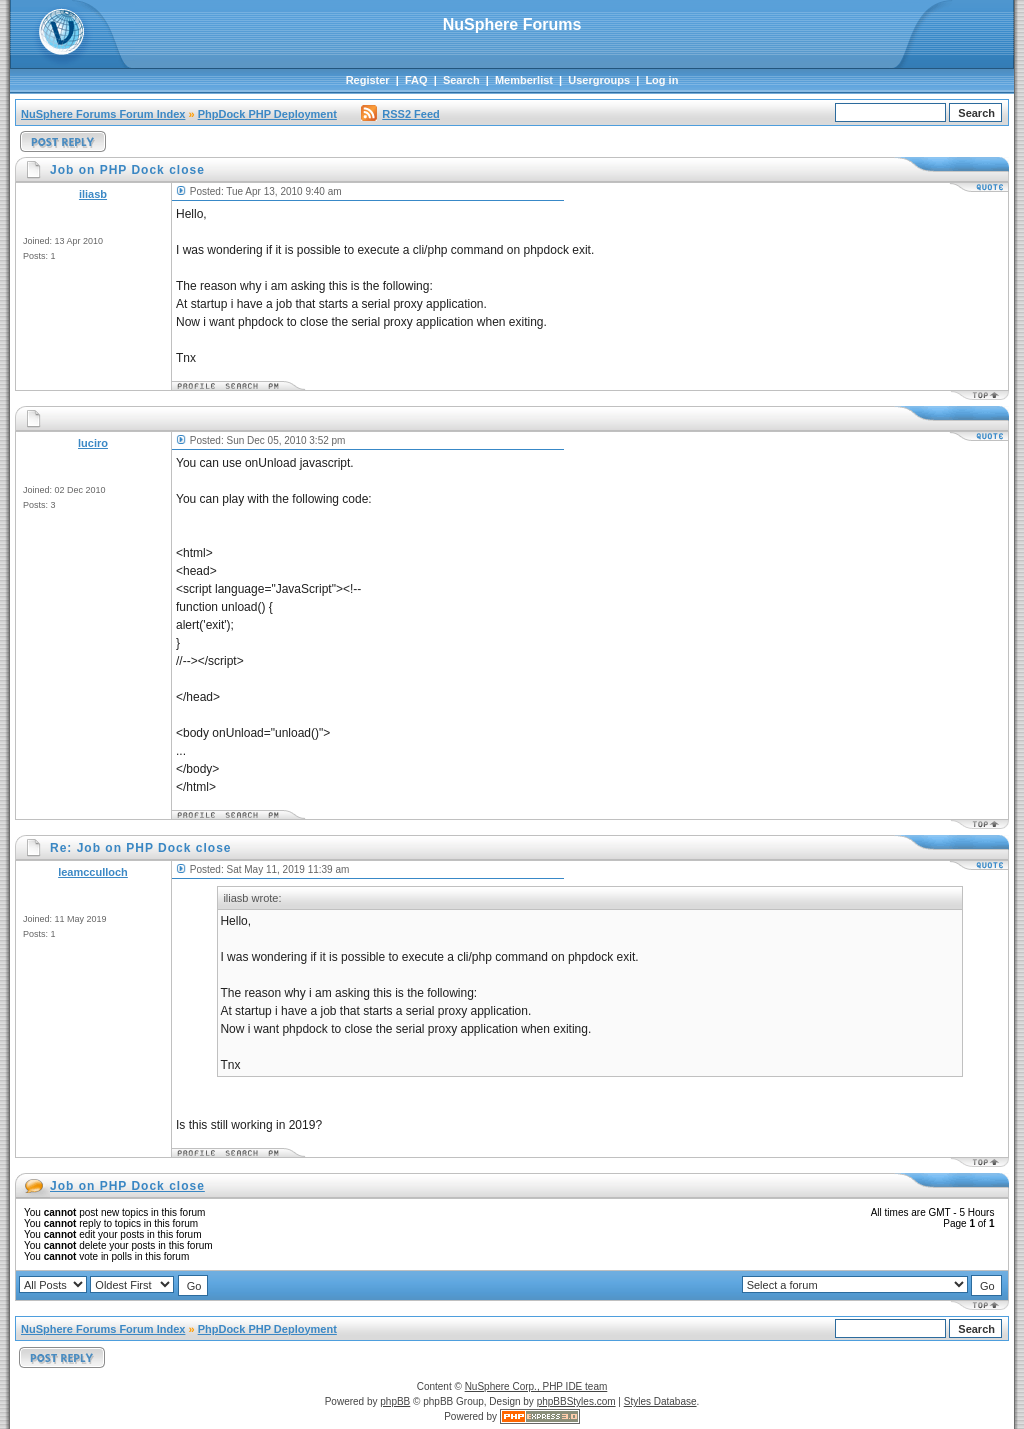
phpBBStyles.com (576, 1401)
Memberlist (524, 80)
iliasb (93, 194)
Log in (661, 80)
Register (368, 80)
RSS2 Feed (400, 114)
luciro (93, 443)
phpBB (395, 1401)
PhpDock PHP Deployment (267, 114)
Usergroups (599, 80)
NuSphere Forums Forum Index (103, 114)
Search (461, 80)
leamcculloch (93, 872)
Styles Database (660, 1401)
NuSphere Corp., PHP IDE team (536, 1386)
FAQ (416, 80)
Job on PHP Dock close (127, 1186)
